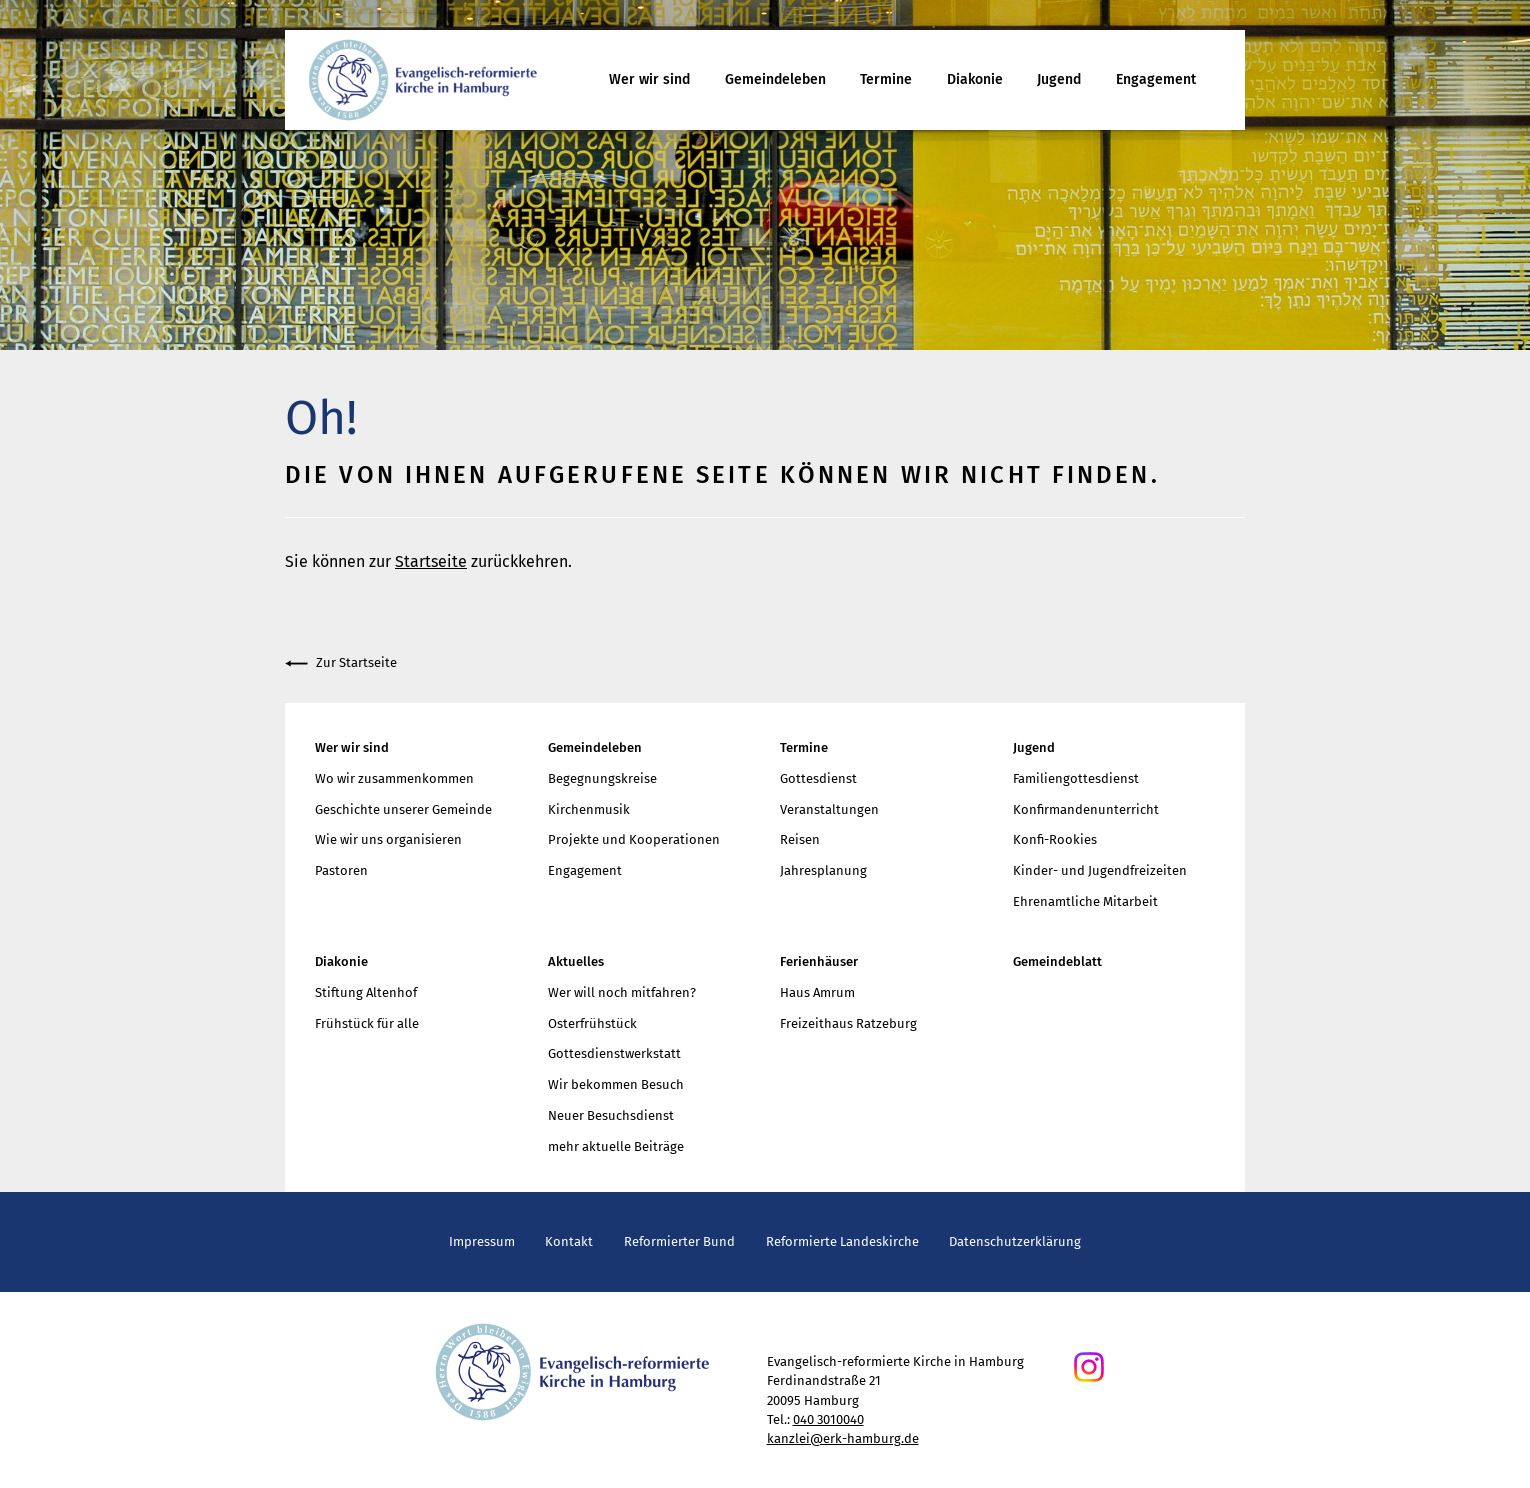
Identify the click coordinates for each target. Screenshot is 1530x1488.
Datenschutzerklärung (1015, 1241)
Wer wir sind (649, 79)
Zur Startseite (341, 663)
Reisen (800, 839)
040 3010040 (828, 1419)
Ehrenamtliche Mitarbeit (1085, 901)
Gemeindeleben (775, 79)
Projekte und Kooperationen (634, 839)
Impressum (482, 1241)
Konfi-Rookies (1055, 839)
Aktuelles (576, 961)
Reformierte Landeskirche (842, 1241)
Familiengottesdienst (1076, 778)
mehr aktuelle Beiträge (616, 1146)
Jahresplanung (823, 870)
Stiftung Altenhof (366, 992)
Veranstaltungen (829, 809)
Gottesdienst (818, 778)
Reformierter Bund (679, 1241)
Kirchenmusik (589, 809)
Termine (886, 79)
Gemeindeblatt (1057, 961)
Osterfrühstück (592, 1023)
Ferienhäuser (819, 961)
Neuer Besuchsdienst (611, 1115)
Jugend (1059, 79)
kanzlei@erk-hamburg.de (843, 1438)
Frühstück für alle (367, 1023)
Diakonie (975, 79)
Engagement (1156, 79)
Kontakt (569, 1241)
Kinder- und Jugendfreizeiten (1100, 870)
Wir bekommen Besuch (616, 1084)
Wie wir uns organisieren (388, 839)
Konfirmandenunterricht (1086, 809)
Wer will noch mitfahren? (622, 992)
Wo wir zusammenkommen (394, 778)
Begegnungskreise (602, 778)
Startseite (431, 561)
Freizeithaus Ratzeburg (848, 1023)
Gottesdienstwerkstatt (614, 1053)
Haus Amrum (817, 992)
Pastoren (341, 870)
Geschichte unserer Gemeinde (403, 809)
